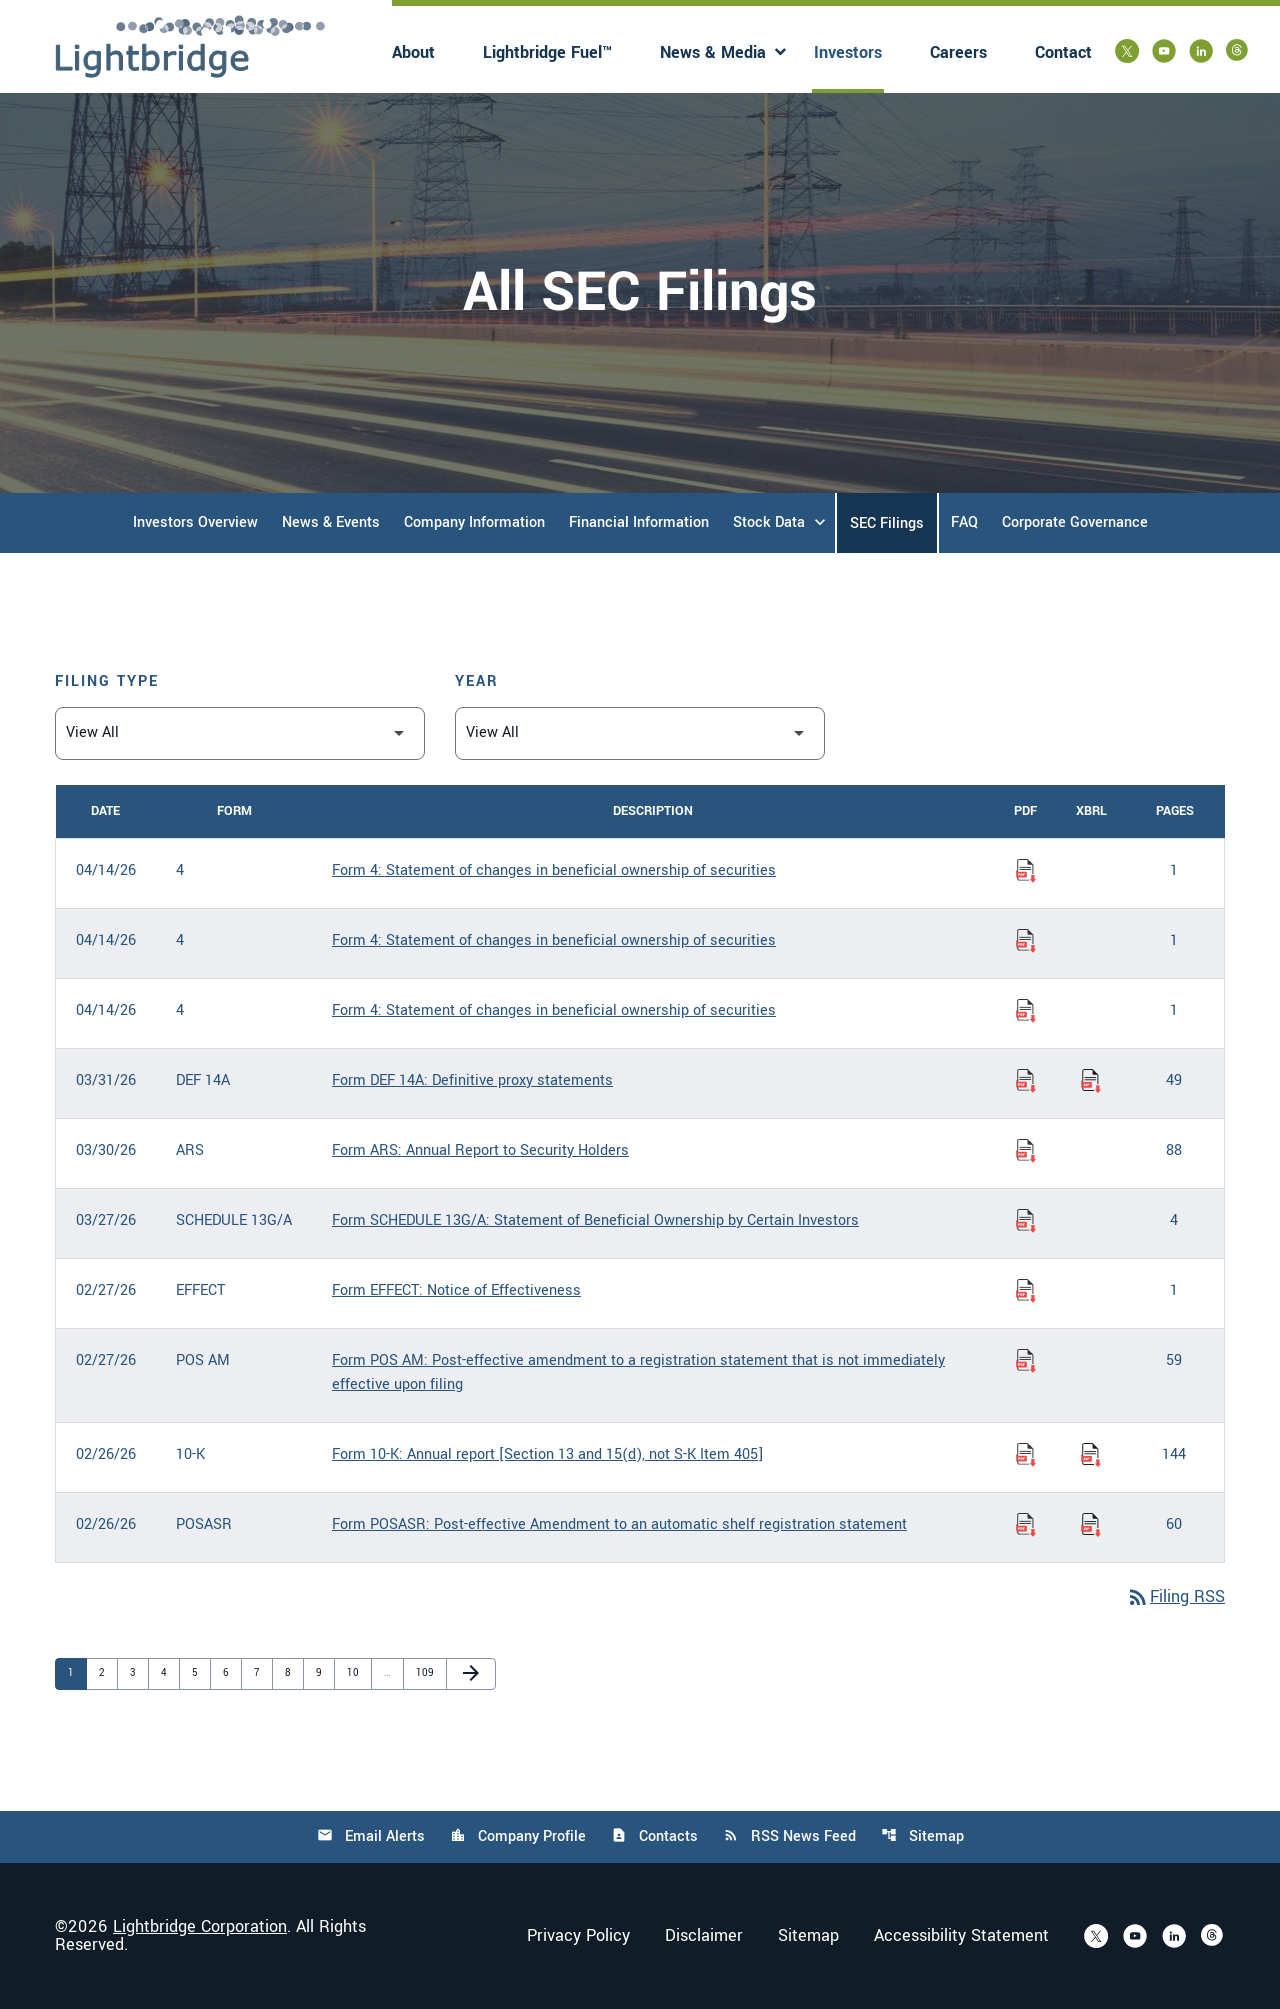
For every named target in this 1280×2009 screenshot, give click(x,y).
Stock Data (769, 522)
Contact (1063, 52)
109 (426, 1672)
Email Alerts (371, 1836)
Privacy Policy (578, 1936)
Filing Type (107, 681)
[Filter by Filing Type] (240, 733)
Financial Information (639, 522)
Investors (848, 52)
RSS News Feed (789, 1836)
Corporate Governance (1075, 522)
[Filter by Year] (640, 733)
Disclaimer (704, 1936)
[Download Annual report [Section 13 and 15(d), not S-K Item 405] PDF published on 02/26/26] (1026, 1455)
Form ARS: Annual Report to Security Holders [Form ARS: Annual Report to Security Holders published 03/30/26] (480, 1150)
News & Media (713, 52)
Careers (958, 52)
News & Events (331, 522)
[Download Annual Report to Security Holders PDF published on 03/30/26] (1026, 1151)
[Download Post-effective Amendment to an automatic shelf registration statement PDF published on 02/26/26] (1026, 1525)
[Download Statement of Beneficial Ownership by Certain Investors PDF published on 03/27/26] (1026, 1221)
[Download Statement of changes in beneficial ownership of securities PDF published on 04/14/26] (1026, 871)
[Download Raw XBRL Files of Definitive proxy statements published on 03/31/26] (1091, 1081)
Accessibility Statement (961, 1936)
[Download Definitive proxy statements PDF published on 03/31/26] (1026, 1081)
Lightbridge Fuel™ (547, 52)
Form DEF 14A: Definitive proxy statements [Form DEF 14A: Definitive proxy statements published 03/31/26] (472, 1080)
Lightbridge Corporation (200, 1926)
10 (357, 1672)
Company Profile (518, 1836)
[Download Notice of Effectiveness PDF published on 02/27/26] (1026, 1291)
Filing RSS (1175, 1596)
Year (477, 681)
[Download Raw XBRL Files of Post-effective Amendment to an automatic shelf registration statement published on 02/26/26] (1091, 1525)
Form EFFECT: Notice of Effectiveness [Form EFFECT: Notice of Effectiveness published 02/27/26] (456, 1290)
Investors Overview (195, 522)
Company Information (474, 522)
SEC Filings (887, 523)
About (413, 52)
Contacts (654, 1836)
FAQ (964, 522)
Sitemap (922, 1836)
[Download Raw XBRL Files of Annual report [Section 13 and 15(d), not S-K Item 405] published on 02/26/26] (1091, 1455)
